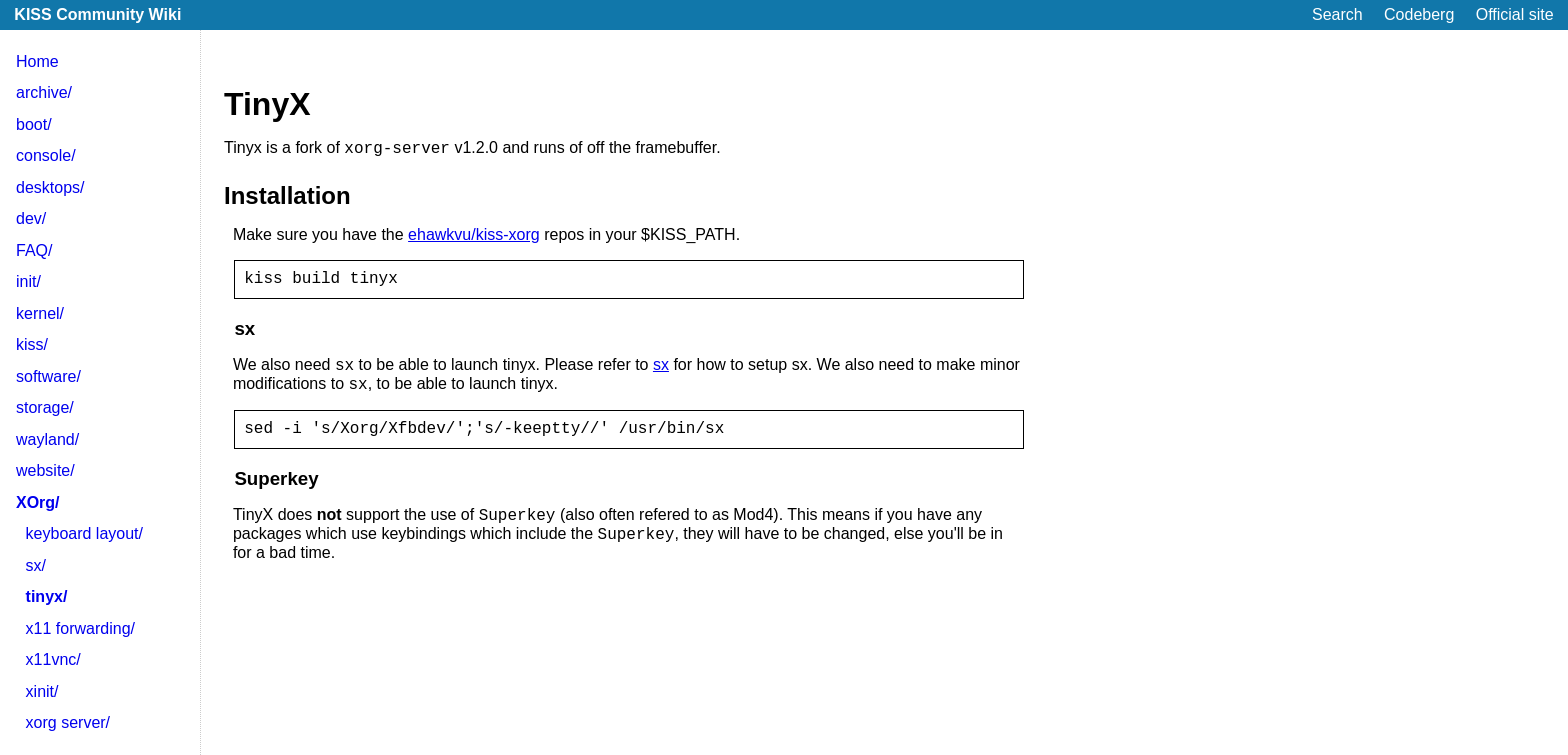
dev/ (31, 218)
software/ (48, 376)
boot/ (34, 124)
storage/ (45, 407)
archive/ (44, 92)
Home (37, 61)
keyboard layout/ (84, 533)
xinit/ (42, 691)
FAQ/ (34, 250)
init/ (28, 281)
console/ (46, 155)
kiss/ (32, 344)
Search (1337, 14)
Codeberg (1419, 14)
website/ (45, 470)
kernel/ (40, 313)
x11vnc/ (53, 659)
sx (661, 374)
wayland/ (47, 439)
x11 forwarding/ (80, 628)
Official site (1515, 14)
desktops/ (50, 187)
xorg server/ (68, 722)
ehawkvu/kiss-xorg (474, 237)
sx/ (36, 565)
